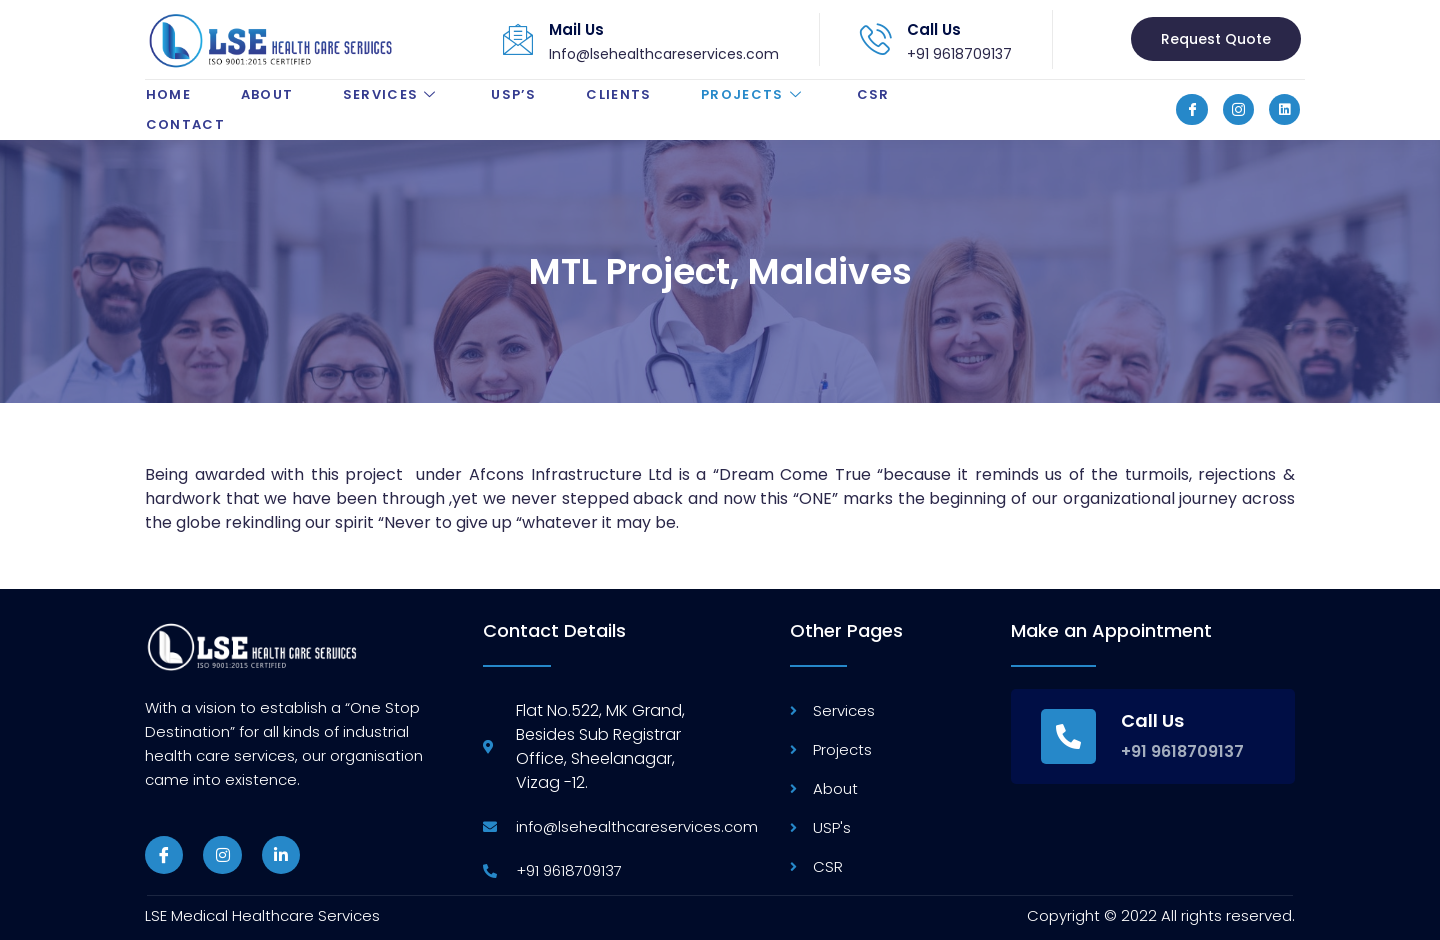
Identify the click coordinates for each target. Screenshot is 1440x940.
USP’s (514, 94)
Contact (184, 124)
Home (167, 94)
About (266, 94)
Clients (619, 94)
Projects (755, 94)
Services (392, 94)
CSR (874, 94)
